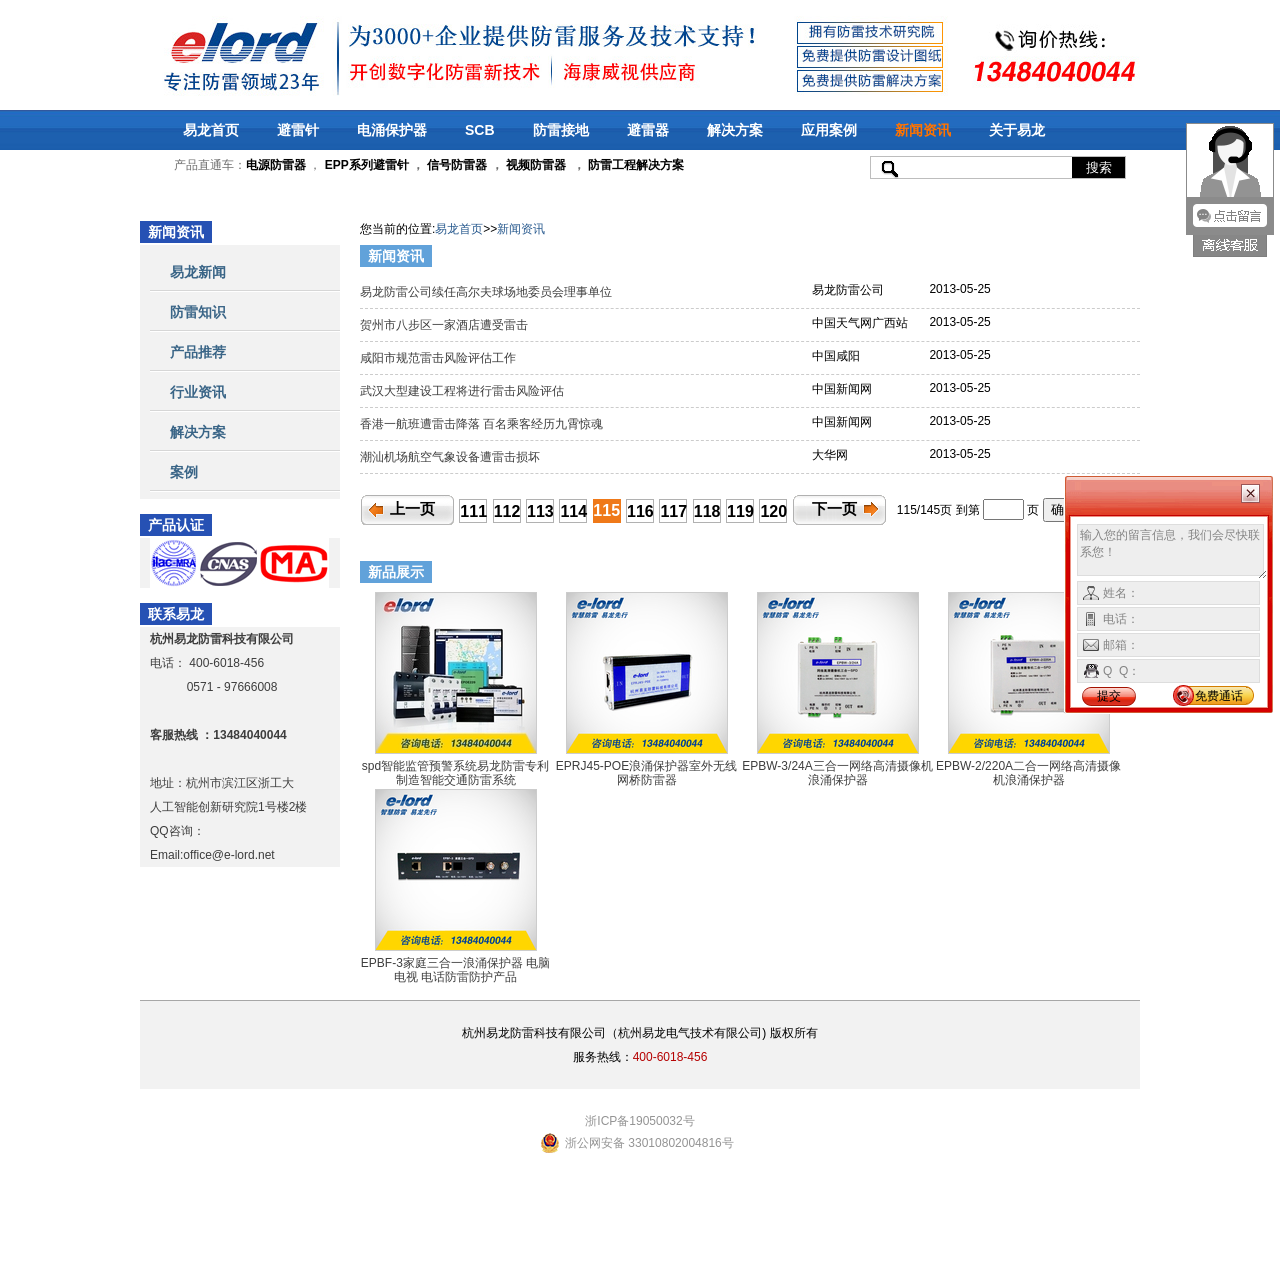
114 (573, 511)
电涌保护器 (392, 130)
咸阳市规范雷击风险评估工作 (441, 358)
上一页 (412, 509)
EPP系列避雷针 (367, 165)
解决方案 (735, 130)
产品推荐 (198, 352)
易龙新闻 (198, 272)
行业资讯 (198, 392)
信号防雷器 (457, 165)
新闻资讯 (923, 130)
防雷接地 (561, 130)
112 (507, 511)
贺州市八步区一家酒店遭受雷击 (447, 325)
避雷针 (298, 130)
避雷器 (648, 130)
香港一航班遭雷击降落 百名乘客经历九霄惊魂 (485, 424)
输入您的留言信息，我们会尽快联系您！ (1172, 552)
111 (473, 511)
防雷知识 (198, 312)
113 (540, 511)
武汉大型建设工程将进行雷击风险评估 (465, 391)
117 (673, 511)
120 (773, 511)
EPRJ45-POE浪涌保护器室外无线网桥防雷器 (646, 773)
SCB (480, 130)
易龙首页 (211, 130)
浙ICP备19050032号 (639, 1121)
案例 (184, 472)
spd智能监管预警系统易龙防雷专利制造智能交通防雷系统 (455, 773)
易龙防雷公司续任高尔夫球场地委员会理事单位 (487, 292)
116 (640, 511)
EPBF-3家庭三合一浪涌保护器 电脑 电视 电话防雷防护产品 (455, 970)
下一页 (834, 509)
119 (740, 511)
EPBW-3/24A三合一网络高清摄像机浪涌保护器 (837, 773)
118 (707, 511)
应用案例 (829, 130)
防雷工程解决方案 (634, 165)
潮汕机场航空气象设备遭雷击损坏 (451, 457)
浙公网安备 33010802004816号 (649, 1143)
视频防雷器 (536, 165)
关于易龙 (1017, 130)
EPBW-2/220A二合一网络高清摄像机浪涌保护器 (1028, 773)
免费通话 (1219, 696)
